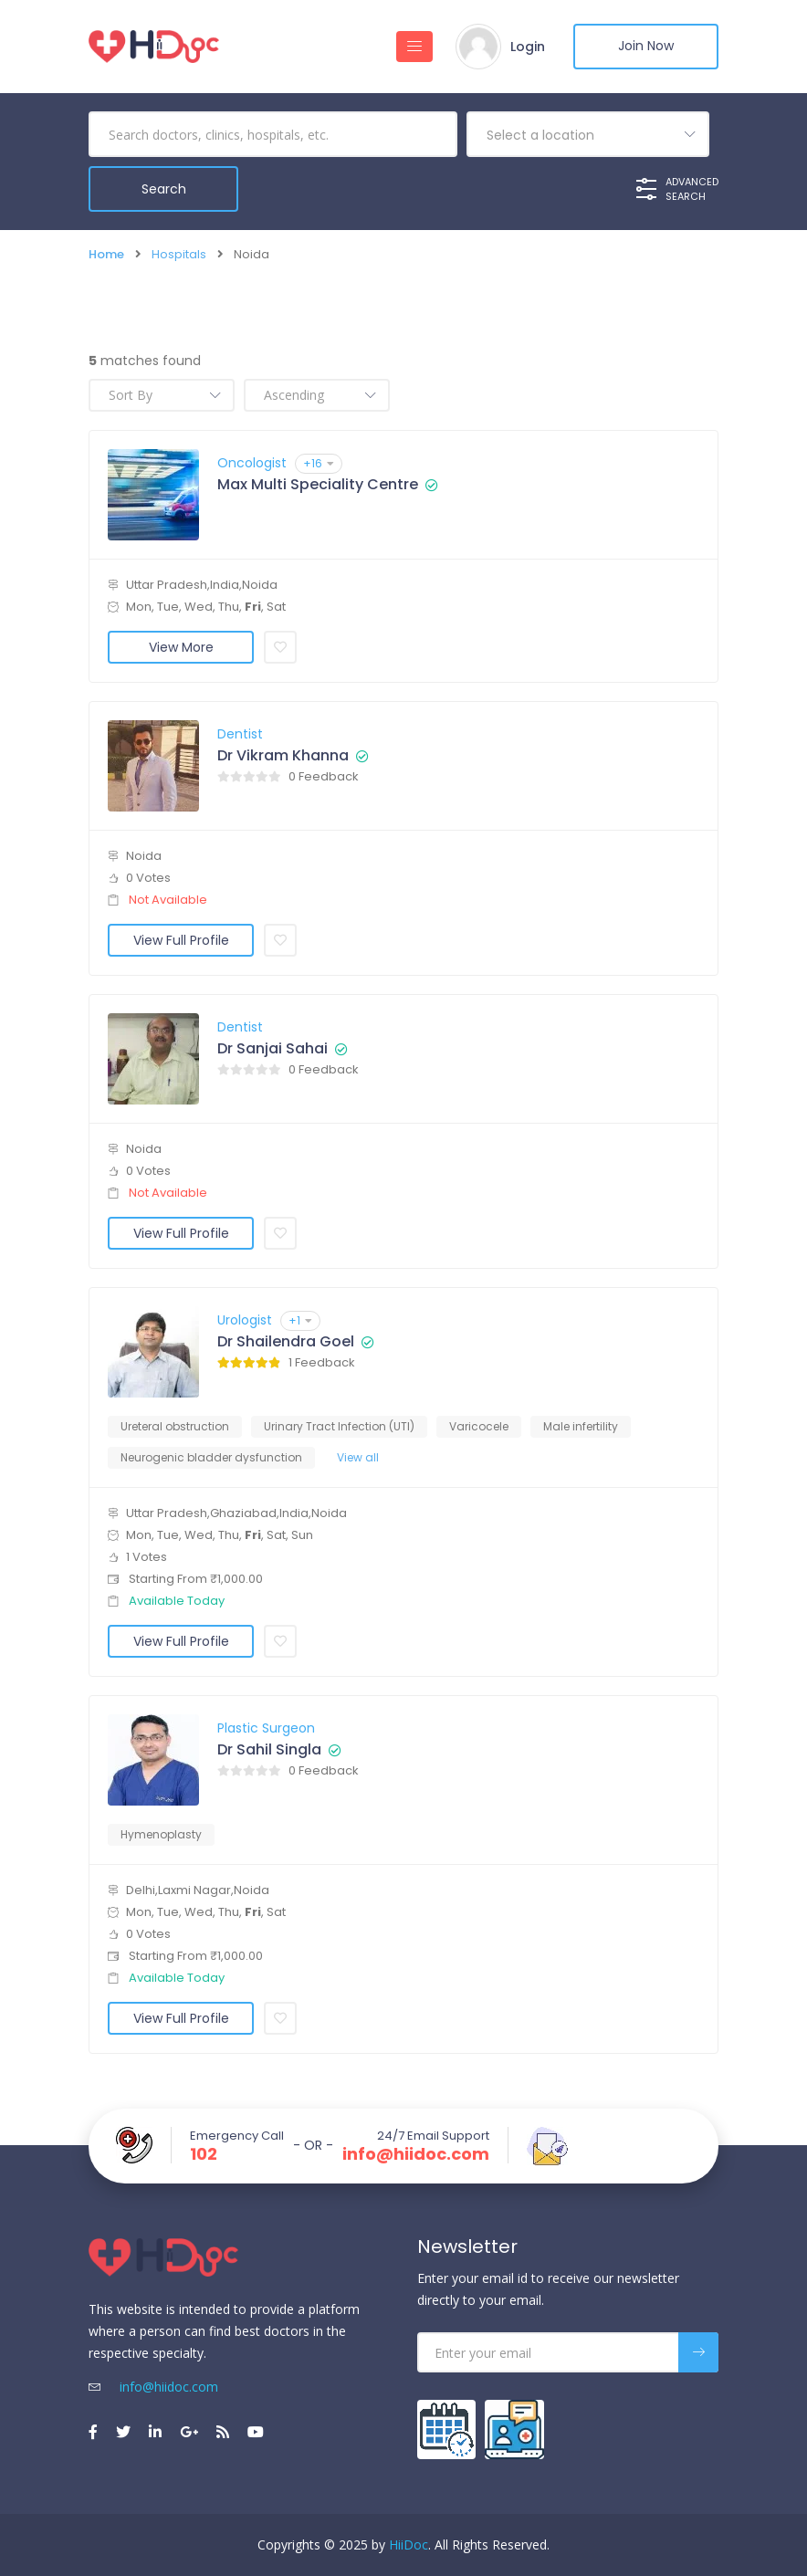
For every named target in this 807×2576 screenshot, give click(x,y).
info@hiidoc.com (415, 2154)
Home (106, 254)
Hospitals (179, 254)
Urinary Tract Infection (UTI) (339, 1426)
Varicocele (478, 1426)
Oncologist (252, 463)
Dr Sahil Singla (269, 1750)
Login (526, 46)
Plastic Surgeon (266, 1728)
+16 (318, 463)
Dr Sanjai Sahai (272, 1049)
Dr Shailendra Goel (285, 1342)
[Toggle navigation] (413, 46)
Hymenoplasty (161, 1834)
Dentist (240, 734)
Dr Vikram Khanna (283, 756)
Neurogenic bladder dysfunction (211, 1457)
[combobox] (587, 134)
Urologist (244, 1320)
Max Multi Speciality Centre (317, 485)
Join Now (646, 46)
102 (203, 2154)
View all (358, 1457)
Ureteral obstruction (175, 1426)
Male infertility (580, 1426)
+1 (300, 1320)
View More (181, 647)
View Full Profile (181, 940)
